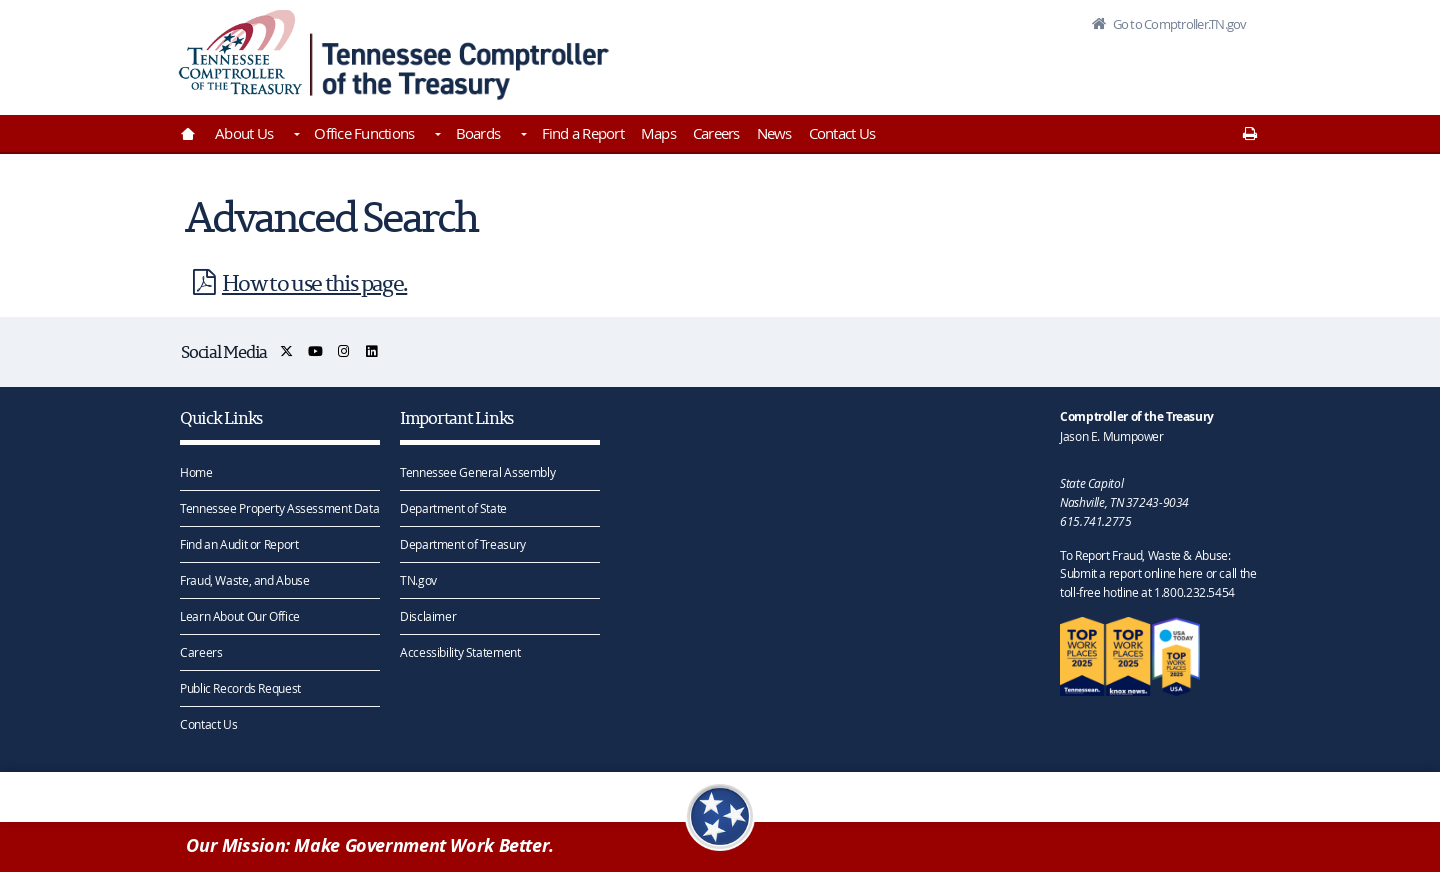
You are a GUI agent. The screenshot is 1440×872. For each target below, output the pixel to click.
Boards (478, 133)
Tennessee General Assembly (477, 471)
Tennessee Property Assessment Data (279, 507)
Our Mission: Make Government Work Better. (370, 845)
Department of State (453, 507)
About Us (244, 133)
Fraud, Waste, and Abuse (244, 579)
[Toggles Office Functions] (436, 136)
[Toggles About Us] (295, 136)
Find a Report (583, 133)
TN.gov (418, 579)
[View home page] (240, 52)
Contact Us (842, 133)
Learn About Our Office (240, 615)
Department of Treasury (463, 543)
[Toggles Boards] (522, 136)
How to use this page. (296, 282)
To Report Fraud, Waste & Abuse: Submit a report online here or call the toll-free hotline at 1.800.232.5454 (1158, 573)
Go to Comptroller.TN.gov (1178, 24)
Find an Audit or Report (239, 543)
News (774, 133)
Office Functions (364, 133)
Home (196, 471)
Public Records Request (240, 687)
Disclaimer (428, 615)
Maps (658, 133)
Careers (716, 133)
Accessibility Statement (460, 651)
